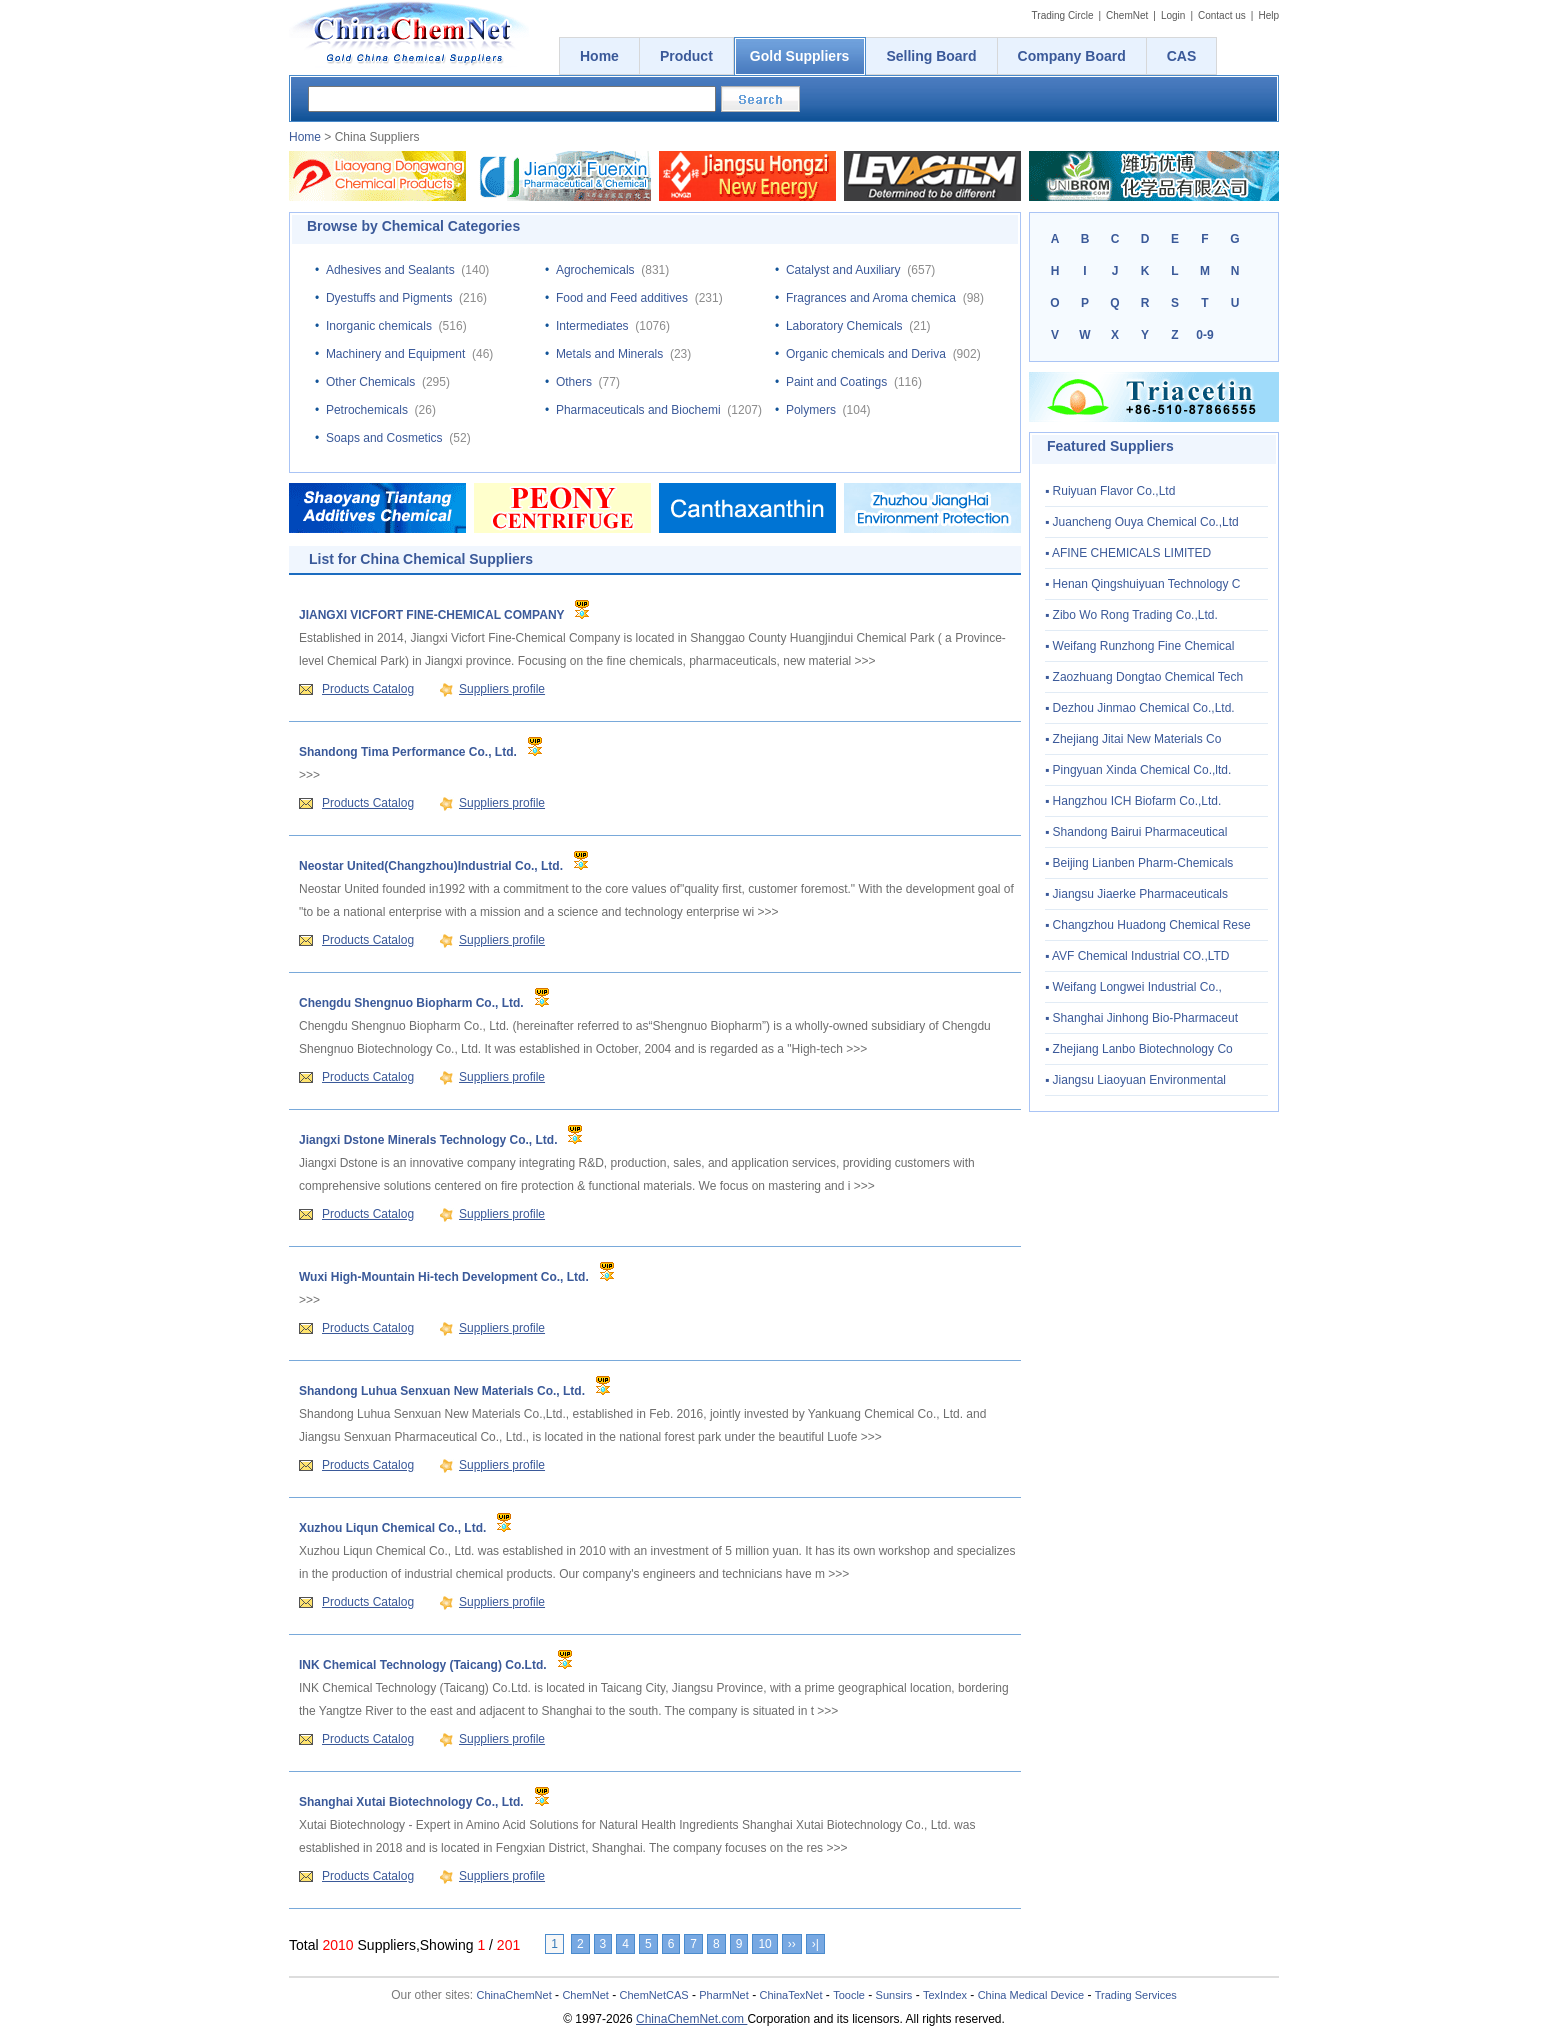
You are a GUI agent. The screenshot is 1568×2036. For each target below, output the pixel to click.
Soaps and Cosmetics (384, 438)
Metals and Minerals (609, 354)
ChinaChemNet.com (691, 2019)
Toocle (849, 1995)
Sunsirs (894, 1995)
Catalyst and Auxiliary (843, 270)
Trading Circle (1063, 15)
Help (1268, 15)
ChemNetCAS (654, 1995)
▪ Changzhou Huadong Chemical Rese (1148, 925)
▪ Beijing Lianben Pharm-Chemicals (1139, 863)
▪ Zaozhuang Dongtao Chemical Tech (1144, 677)
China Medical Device (1031, 1995)
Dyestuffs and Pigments (389, 298)
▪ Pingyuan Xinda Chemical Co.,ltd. (1138, 770)
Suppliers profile (502, 689)
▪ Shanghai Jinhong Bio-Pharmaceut (1141, 1018)
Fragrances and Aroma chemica (871, 298)
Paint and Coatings (836, 382)
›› (792, 1944)
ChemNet (1127, 15)
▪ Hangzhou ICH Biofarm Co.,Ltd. (1133, 801)
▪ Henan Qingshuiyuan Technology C (1143, 584)
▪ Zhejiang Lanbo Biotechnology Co (1139, 1049)
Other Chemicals (370, 382)
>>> (865, 661)
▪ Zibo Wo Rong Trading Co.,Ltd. (1131, 615)
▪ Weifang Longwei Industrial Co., (1133, 987)
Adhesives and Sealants (390, 270)
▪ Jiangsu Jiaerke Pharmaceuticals (1136, 894)
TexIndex (945, 1995)
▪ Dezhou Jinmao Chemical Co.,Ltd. (1140, 708)
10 (764, 1944)
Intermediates (592, 326)
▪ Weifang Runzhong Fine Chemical (1139, 646)
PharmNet (724, 1995)
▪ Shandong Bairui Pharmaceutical (1136, 832)
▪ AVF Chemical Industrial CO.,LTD (1137, 956)
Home (305, 137)
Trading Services (1136, 1995)
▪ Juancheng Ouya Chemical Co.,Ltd (1142, 522)
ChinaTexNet (790, 1995)
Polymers (811, 410)
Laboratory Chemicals (844, 326)
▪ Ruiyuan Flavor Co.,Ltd (1110, 491)
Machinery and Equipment (395, 354)
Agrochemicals (595, 270)
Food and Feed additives (622, 298)
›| (815, 1944)
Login (1173, 15)
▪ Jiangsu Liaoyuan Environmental (1135, 1080)
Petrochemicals (367, 410)
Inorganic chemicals (379, 326)
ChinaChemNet (514, 1995)
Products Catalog (368, 689)
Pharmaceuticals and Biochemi (638, 410)
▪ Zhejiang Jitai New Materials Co (1133, 739)
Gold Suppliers (800, 56)
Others (574, 382)
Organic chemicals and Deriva (866, 354)
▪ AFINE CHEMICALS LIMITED (1128, 553)
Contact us (1222, 15)
